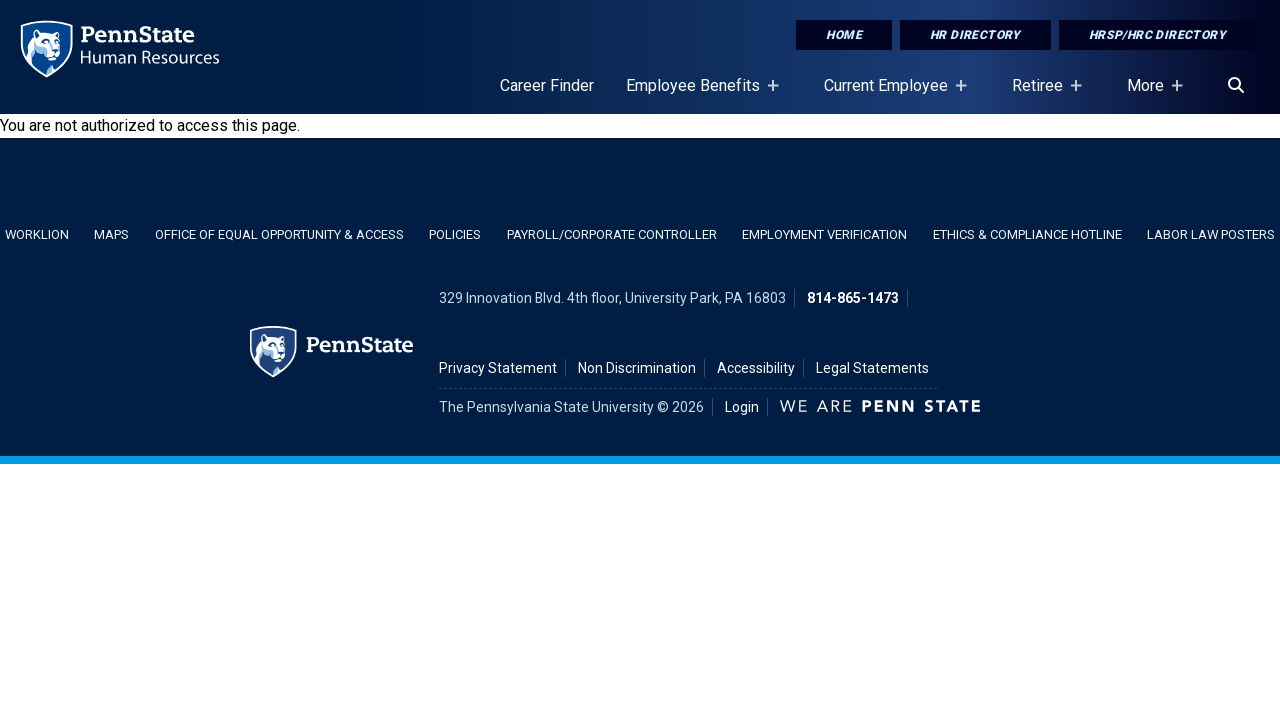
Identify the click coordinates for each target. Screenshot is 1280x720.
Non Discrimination (637, 368)
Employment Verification (824, 234)
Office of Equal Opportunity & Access (279, 234)
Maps (111, 234)
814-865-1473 (853, 298)
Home (844, 35)
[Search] (1236, 86)
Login (742, 407)
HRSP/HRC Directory (1157, 35)
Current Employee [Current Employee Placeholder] (890, 95)
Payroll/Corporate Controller (612, 234)
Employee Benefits (697, 95)
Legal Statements (872, 368)
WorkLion (37, 234)
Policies (455, 234)
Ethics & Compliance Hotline (1027, 234)
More (1149, 95)
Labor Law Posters (1211, 234)
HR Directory (975, 35)
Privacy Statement (498, 368)
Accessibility (756, 368)
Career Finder (547, 85)
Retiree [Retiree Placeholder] (1041, 95)
